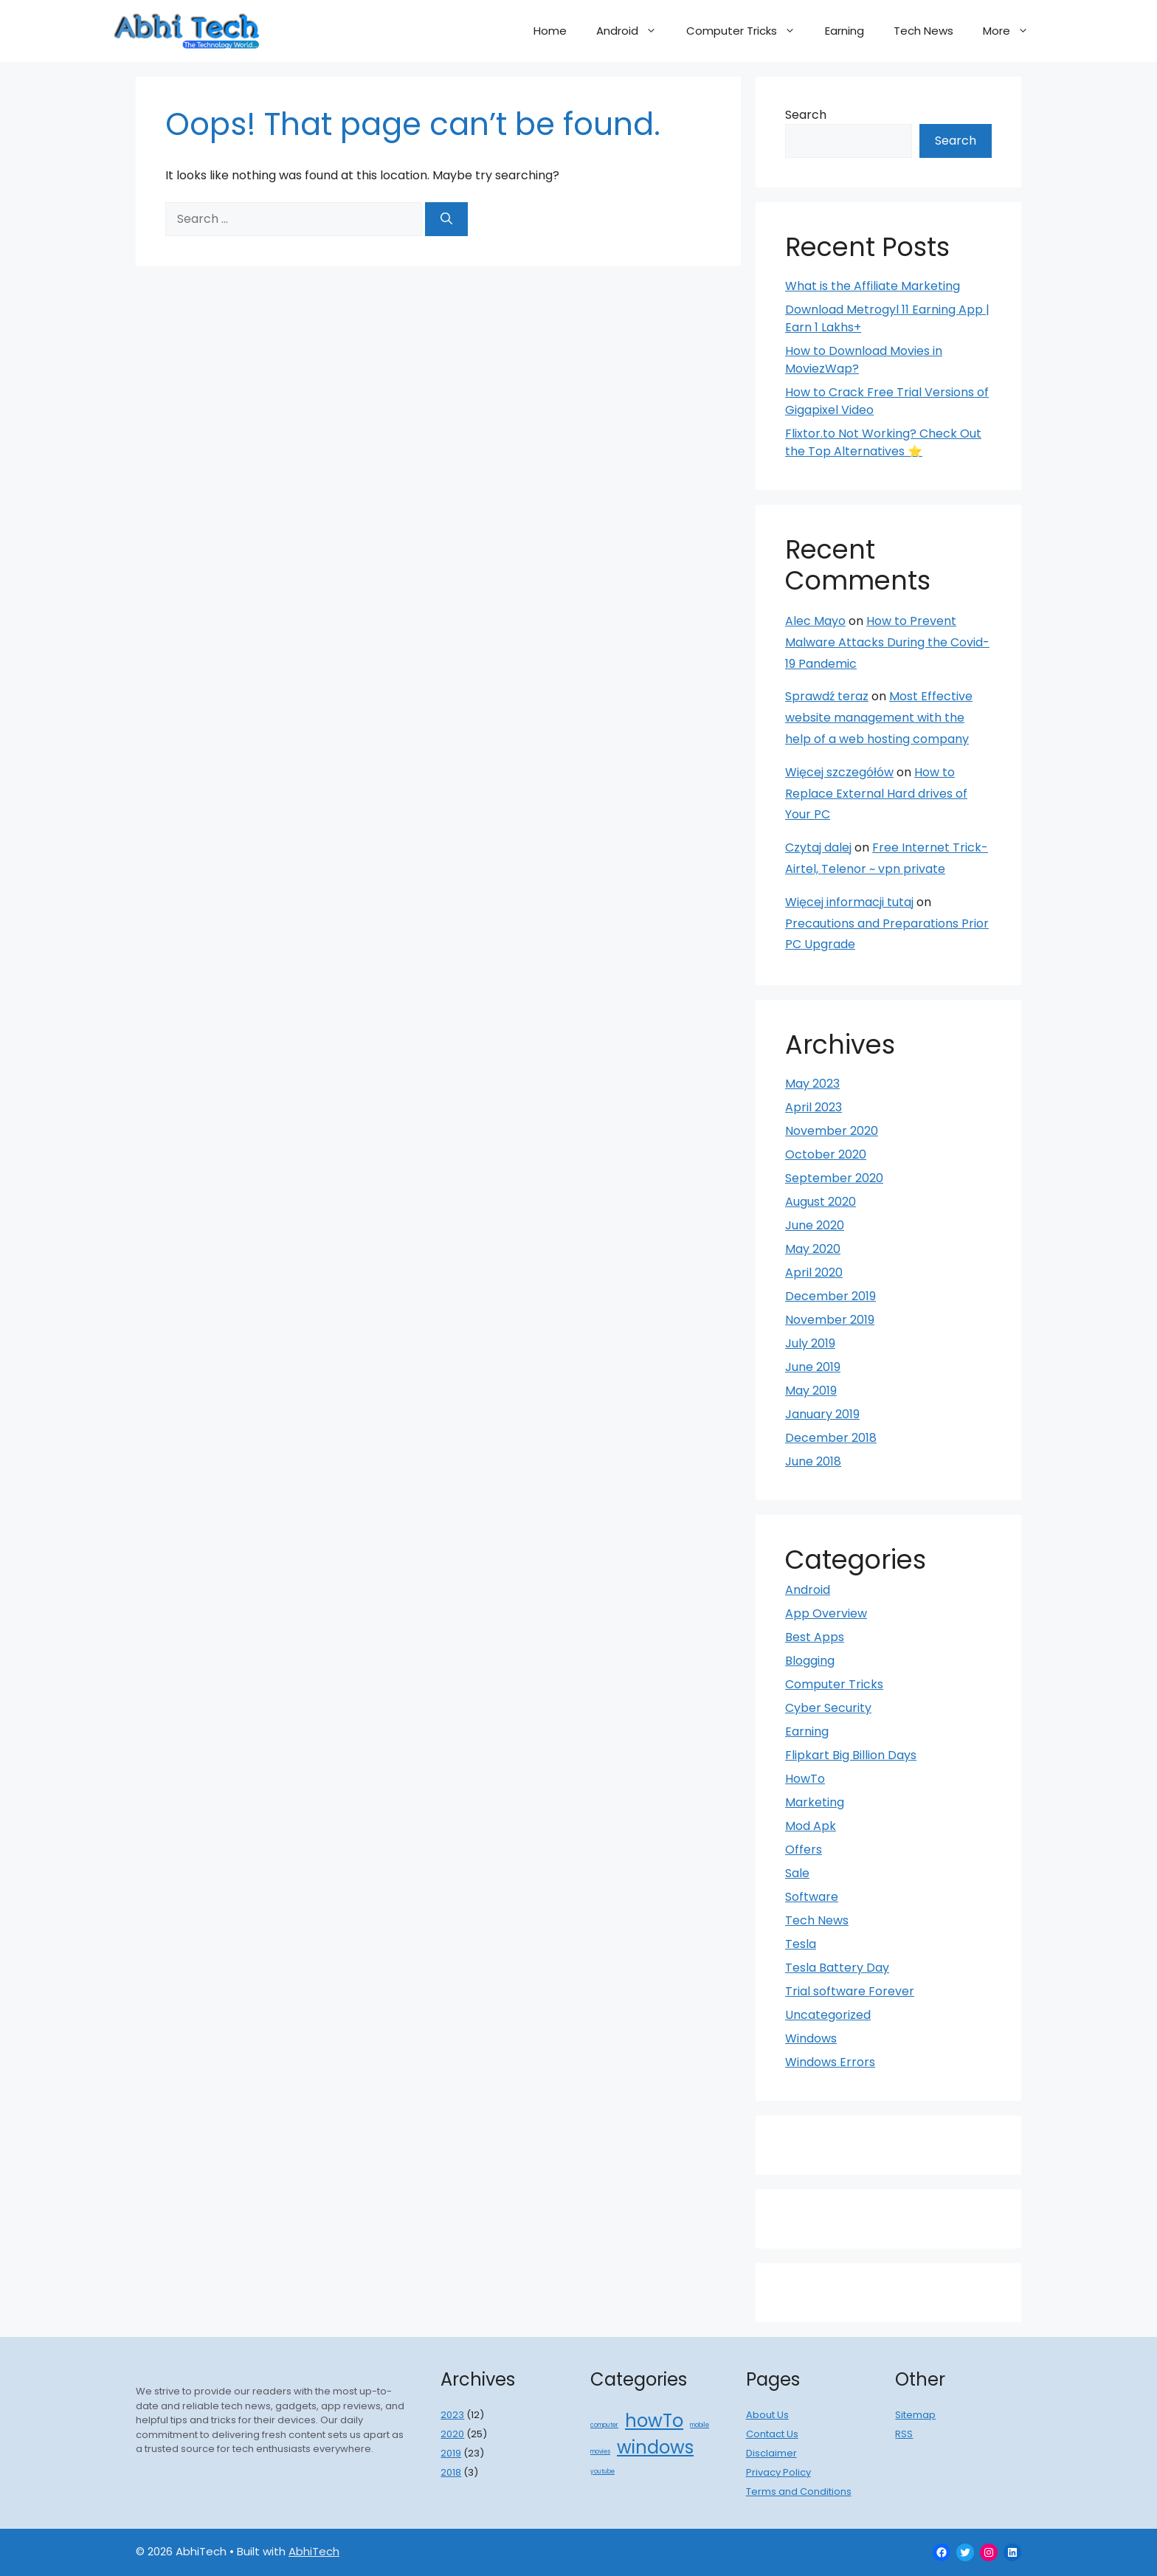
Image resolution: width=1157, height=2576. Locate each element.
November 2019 (829, 1319)
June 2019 (812, 1366)
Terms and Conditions (799, 2492)
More (1013, 31)
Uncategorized (828, 2014)
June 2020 (814, 1225)
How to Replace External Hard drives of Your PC (876, 793)
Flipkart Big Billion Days (850, 1755)
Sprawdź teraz (826, 696)
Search (805, 114)
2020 (452, 2434)
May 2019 (811, 1390)
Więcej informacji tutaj (849, 902)
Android (633, 31)
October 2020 (825, 1154)
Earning (844, 30)
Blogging (810, 1660)
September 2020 (834, 1178)
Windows (811, 2038)
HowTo (805, 1778)
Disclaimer (771, 2453)
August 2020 (820, 1201)
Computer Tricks (748, 31)
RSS (904, 2434)
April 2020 (814, 1272)
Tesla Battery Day (837, 1967)
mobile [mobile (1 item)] (699, 2425)
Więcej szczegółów (839, 772)
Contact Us (772, 2434)
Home (550, 30)
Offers (803, 1849)
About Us (767, 2415)
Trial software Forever (849, 1991)
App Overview (826, 1613)
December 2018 (831, 1437)
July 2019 (810, 1343)
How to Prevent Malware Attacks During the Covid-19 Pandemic (887, 642)
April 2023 (813, 1107)
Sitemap (915, 2415)
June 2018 (813, 1461)
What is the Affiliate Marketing (872, 285)
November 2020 (831, 1130)
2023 (452, 2415)
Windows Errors (830, 2062)
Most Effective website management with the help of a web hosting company (879, 717)
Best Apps (814, 1637)
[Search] (446, 219)
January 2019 (822, 1414)
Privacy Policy (778, 2472)
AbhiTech (314, 2551)
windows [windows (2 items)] (655, 2447)
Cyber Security (828, 1707)
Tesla (800, 1944)
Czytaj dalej (818, 847)
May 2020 (812, 1248)
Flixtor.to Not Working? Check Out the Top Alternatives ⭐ (883, 442)
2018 (451, 2472)
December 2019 (830, 1296)
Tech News (923, 30)
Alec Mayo (815, 620)
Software (811, 1896)
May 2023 (812, 1083)
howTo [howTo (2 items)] (654, 2420)
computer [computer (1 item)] (604, 2425)
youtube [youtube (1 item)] (602, 2472)
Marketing (814, 1802)
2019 (451, 2453)
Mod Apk (810, 1825)
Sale (797, 1873)
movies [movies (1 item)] (600, 2452)
